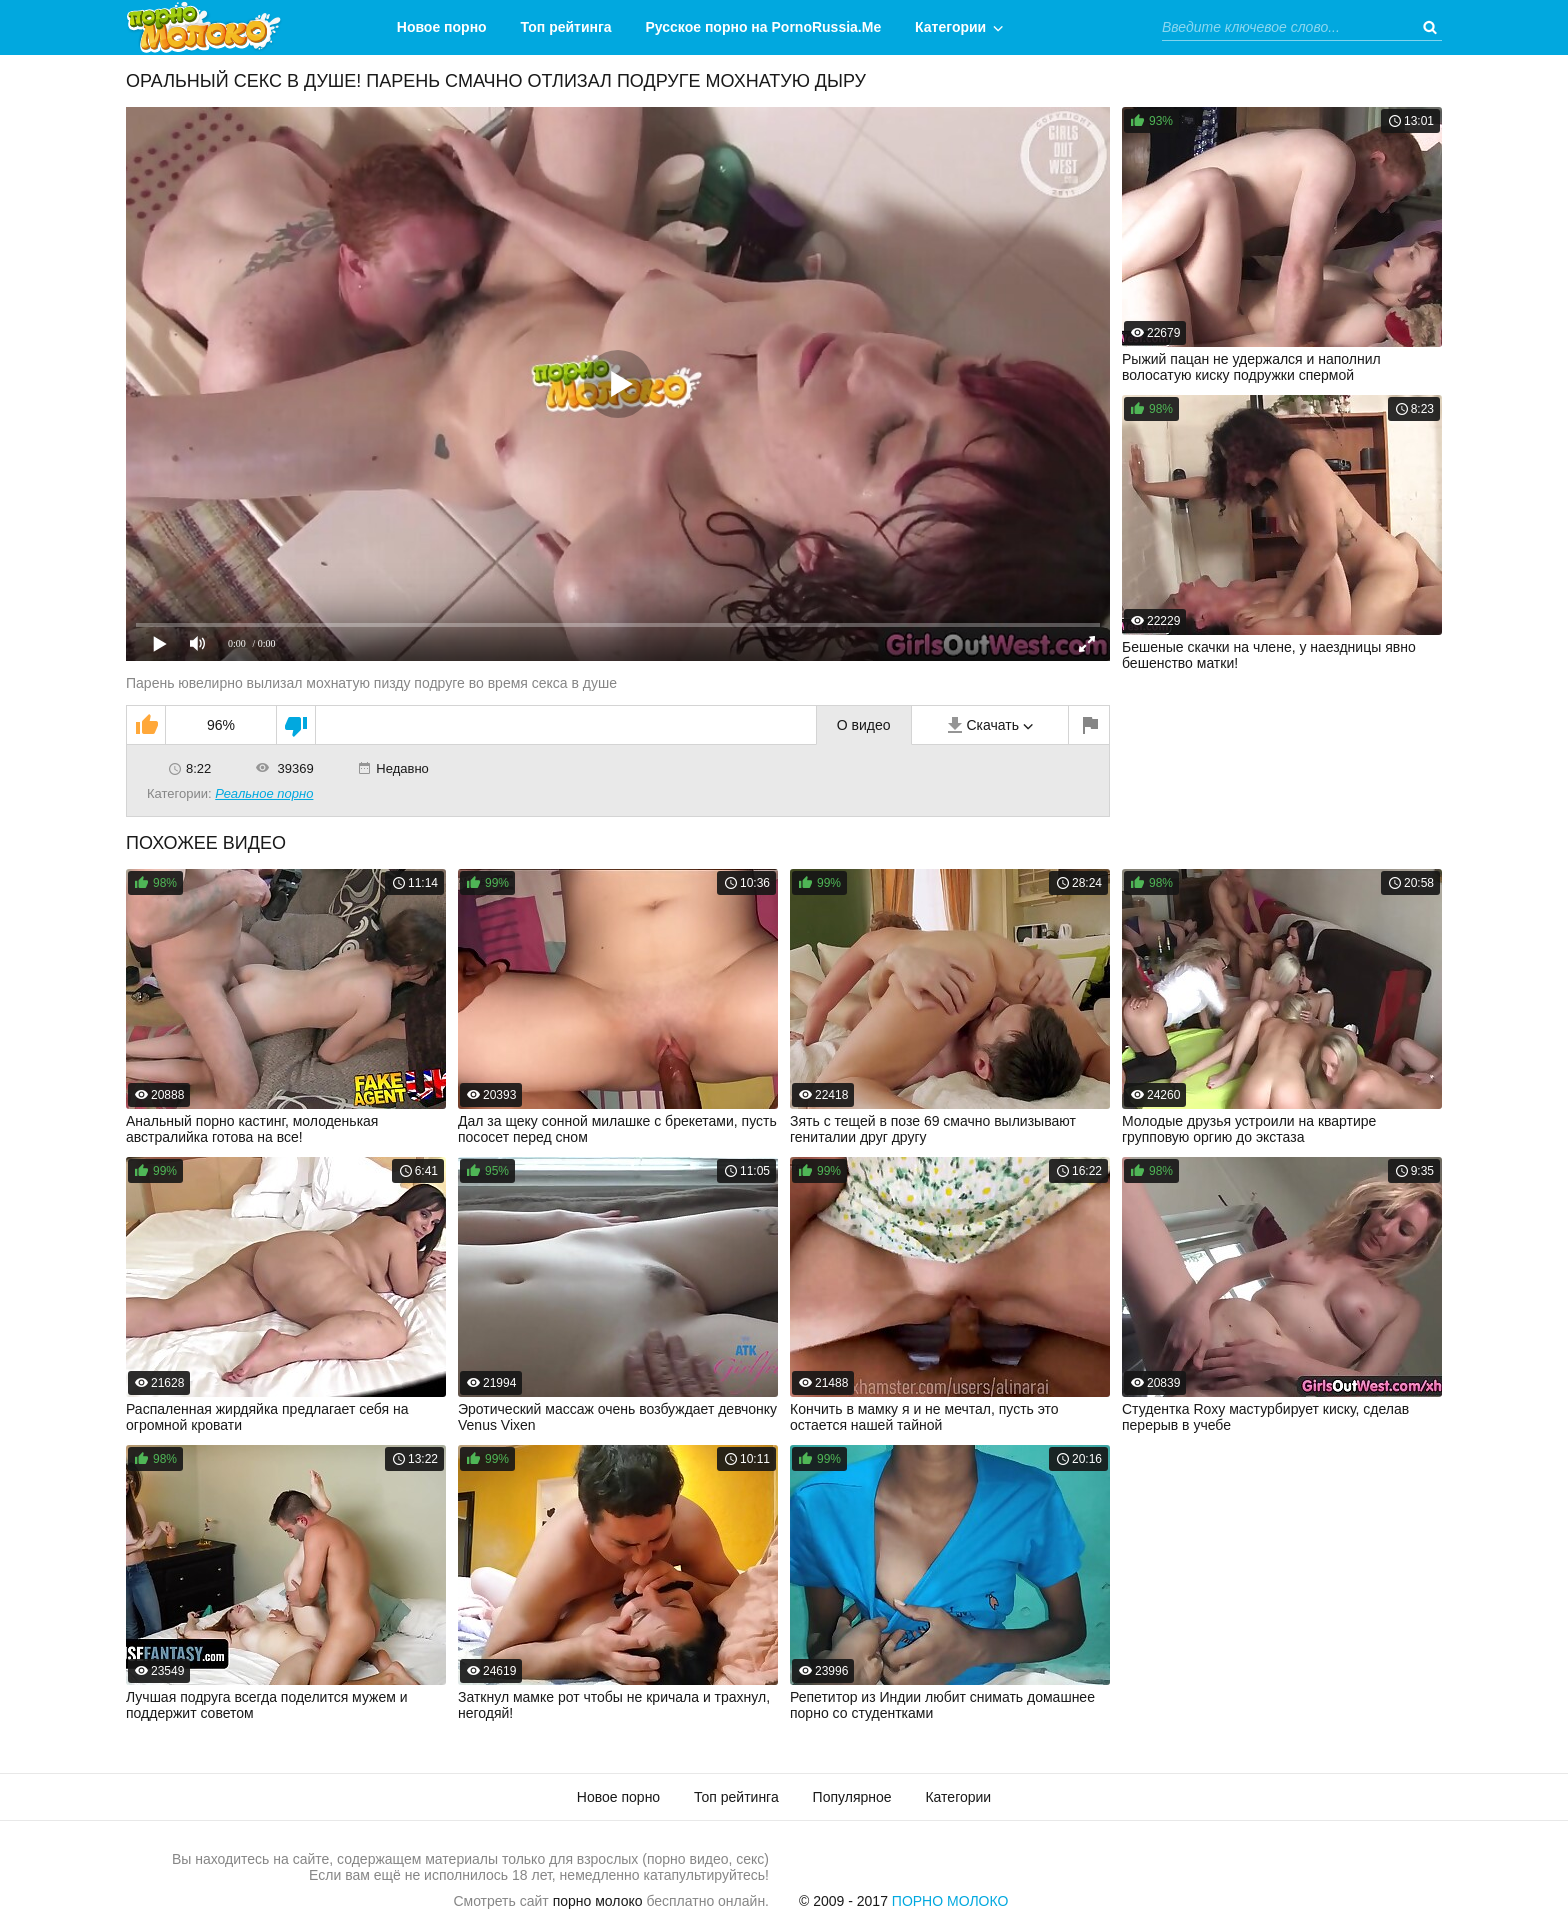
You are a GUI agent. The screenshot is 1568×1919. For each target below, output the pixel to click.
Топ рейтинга (566, 27)
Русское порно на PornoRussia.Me (764, 27)
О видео (864, 725)
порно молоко (598, 1901)
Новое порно (442, 27)
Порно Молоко (950, 1901)
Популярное (852, 1797)
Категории (950, 27)
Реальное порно (264, 793)
